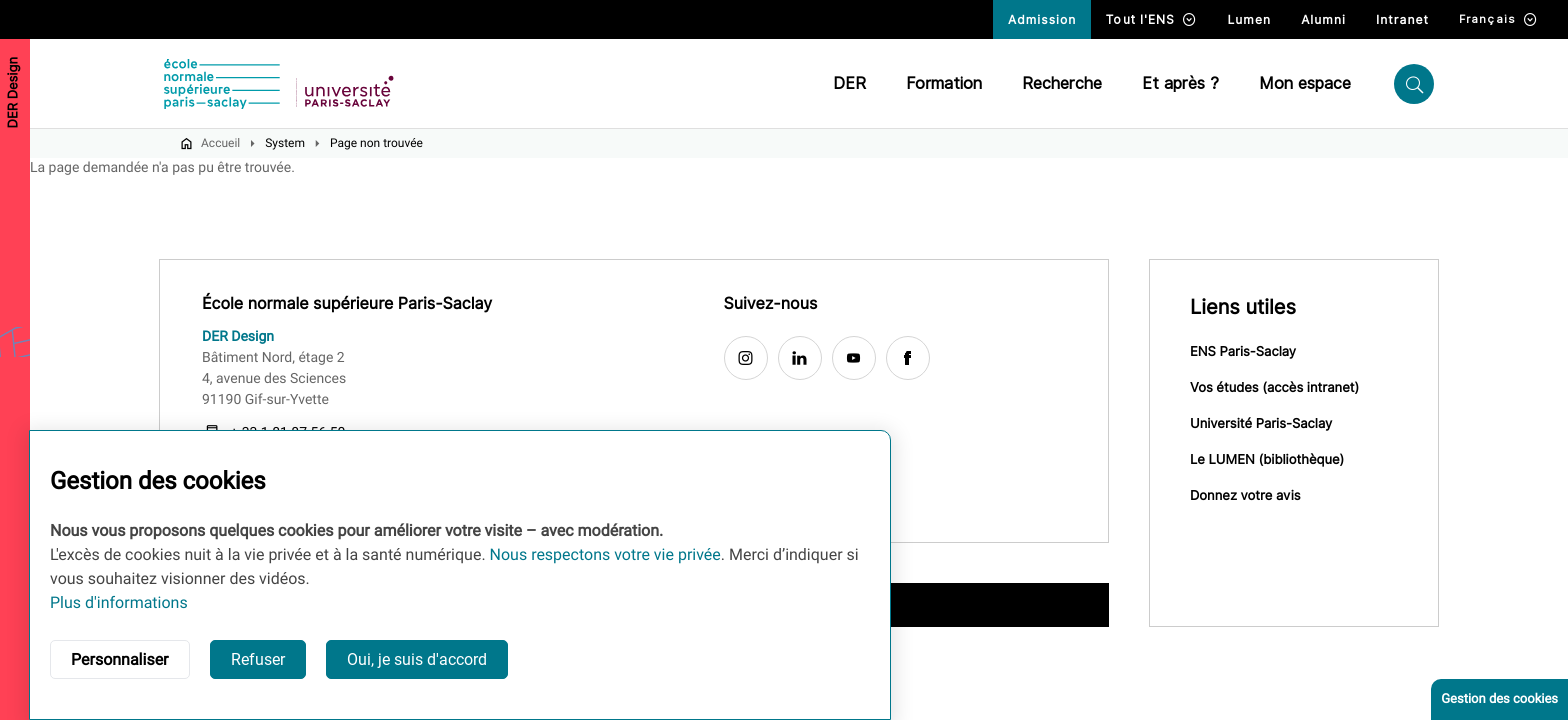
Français (1498, 19)
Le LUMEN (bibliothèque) (1267, 460)
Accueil (220, 143)
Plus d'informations (119, 602)
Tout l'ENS (1151, 19)
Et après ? (1180, 83)
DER (849, 83)
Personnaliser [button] (120, 659)
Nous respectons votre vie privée (605, 554)
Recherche (1062, 83)
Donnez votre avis (1245, 496)
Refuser (258, 659)
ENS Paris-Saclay (1243, 352)
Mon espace (1305, 83)
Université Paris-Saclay (1261, 424)
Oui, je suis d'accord (417, 659)
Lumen (1249, 19)
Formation (944, 83)
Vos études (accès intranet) (1274, 388)
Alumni (1323, 19)
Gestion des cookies (1499, 699)
